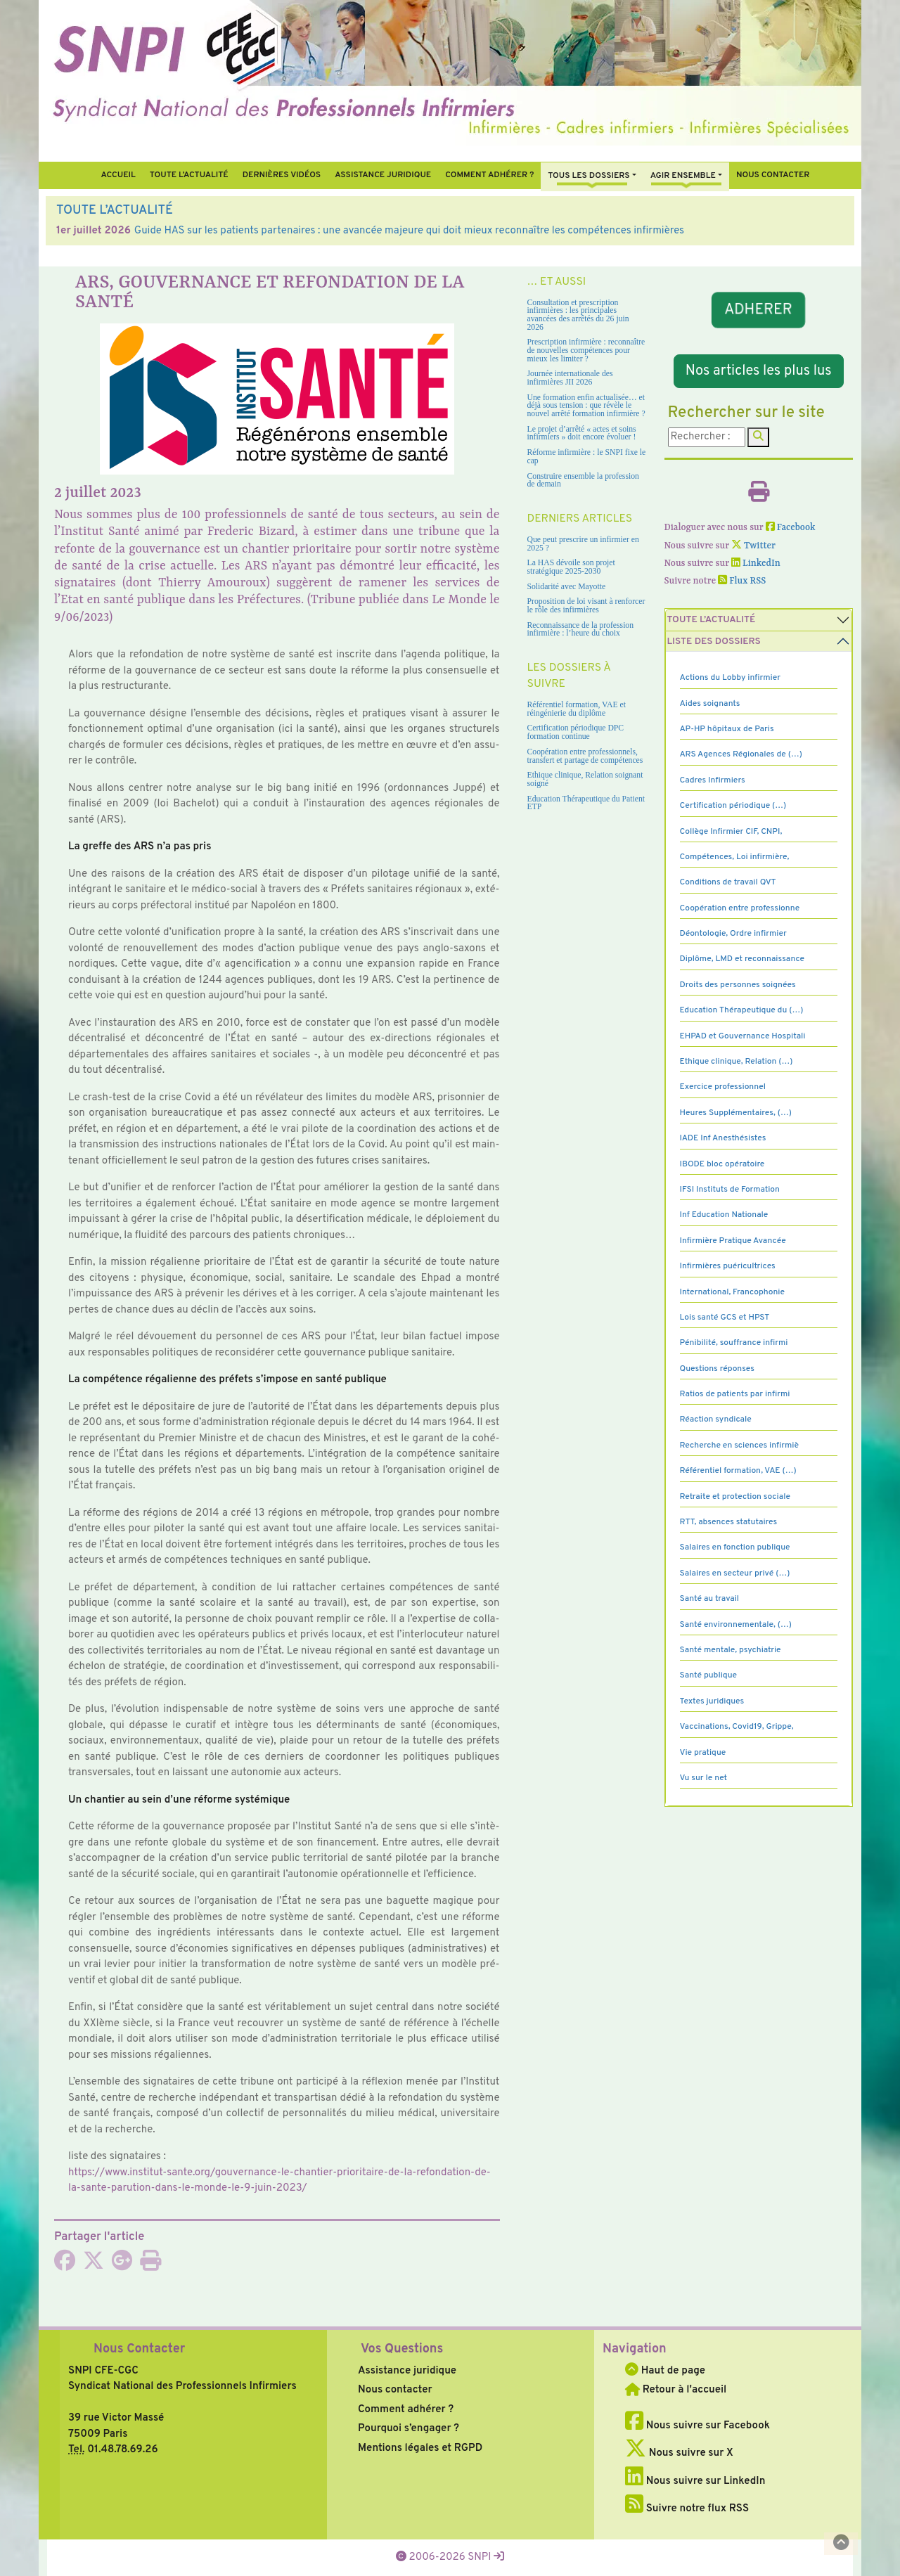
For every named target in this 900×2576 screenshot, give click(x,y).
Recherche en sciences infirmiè (739, 1445)
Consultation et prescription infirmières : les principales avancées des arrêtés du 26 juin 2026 (578, 315)
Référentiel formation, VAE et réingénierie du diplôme (576, 709)
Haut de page (665, 2371)
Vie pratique (703, 1752)
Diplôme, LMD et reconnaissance (742, 959)
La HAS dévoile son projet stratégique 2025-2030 (571, 567)
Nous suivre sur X (679, 2453)
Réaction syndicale (716, 1419)
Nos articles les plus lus (759, 371)
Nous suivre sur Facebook (697, 2426)
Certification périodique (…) (733, 805)
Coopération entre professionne (740, 908)
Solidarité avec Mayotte (566, 586)
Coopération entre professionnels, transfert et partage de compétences (585, 756)
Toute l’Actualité (189, 175)
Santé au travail (710, 1598)
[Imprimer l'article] (150, 2265)
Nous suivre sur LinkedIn (695, 2481)
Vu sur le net (704, 1778)
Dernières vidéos (282, 175)
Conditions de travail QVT (728, 882)
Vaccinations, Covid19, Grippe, (737, 1726)
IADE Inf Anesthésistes (723, 1138)
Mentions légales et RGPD (420, 2448)
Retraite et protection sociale (735, 1496)
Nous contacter (773, 175)
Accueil (118, 175)
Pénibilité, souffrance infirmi (734, 1342)
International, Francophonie (732, 1292)
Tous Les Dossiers (588, 175)
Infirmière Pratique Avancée (733, 1241)
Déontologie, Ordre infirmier (733, 933)
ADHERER (758, 310)
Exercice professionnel (723, 1087)
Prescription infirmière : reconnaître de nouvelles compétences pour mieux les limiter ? (586, 350)
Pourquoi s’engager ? (408, 2428)
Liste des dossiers (714, 642)
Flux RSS (742, 581)
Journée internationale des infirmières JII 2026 (570, 378)
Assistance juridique (383, 175)
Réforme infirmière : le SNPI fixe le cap (586, 456)
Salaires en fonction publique (735, 1547)
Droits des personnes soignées (738, 985)
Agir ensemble (683, 175)
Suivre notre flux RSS (687, 2509)
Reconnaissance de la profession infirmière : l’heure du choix (580, 629)
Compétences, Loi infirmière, (735, 857)
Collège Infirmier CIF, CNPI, (731, 831)
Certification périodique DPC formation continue (575, 732)
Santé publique (708, 1675)
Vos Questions (402, 2349)
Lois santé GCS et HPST (725, 1317)
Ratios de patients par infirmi (735, 1394)
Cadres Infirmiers (712, 780)
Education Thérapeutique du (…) (742, 1010)
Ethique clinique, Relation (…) (736, 1061)
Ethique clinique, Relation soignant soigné (585, 779)
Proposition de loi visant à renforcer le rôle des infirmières (586, 605)
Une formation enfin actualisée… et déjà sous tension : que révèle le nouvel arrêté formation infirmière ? (586, 405)
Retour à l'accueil (675, 2390)
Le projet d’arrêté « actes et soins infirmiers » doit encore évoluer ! (581, 433)
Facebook (791, 527)
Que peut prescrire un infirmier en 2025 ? (583, 544)
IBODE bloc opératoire (722, 1164)
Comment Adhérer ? (489, 175)
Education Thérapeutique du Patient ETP (586, 803)
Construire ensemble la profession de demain (583, 480)
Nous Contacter (139, 2349)
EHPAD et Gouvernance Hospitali (743, 1036)
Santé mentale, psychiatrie (730, 1650)
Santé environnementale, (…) (736, 1624)
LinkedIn (755, 563)
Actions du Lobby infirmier (730, 677)
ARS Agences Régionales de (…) (741, 754)
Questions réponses (717, 1368)
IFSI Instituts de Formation (730, 1189)
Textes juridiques (712, 1701)
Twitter (753, 546)
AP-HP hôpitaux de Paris (727, 729)
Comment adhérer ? (406, 2409)
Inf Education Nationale (724, 1215)
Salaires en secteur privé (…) (735, 1573)
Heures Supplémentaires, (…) (736, 1113)
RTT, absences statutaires (729, 1522)
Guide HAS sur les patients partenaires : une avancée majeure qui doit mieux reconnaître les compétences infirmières (409, 231)
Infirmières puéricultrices (728, 1266)
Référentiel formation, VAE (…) (738, 1470)
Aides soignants (710, 703)
